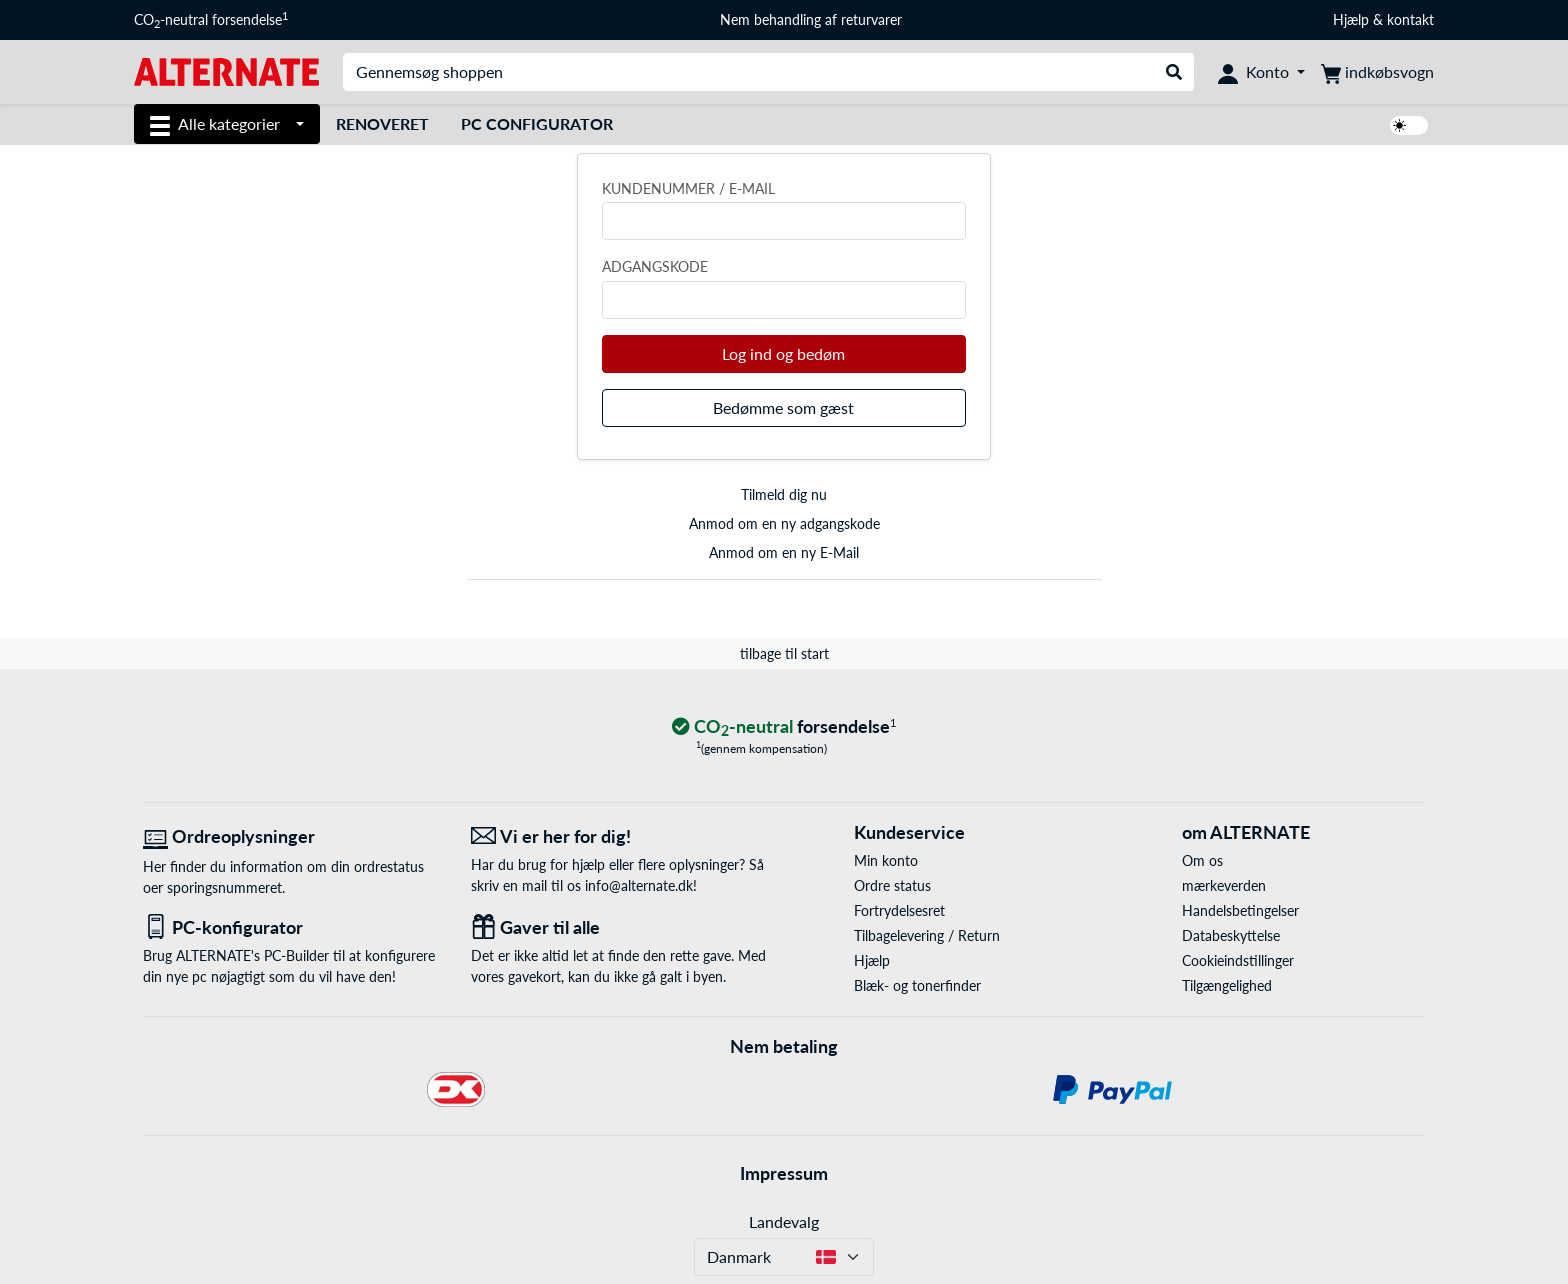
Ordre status (892, 885)
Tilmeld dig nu (784, 494)
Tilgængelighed (1227, 985)
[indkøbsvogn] (1377, 72)
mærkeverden (1224, 885)
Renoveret (382, 123)
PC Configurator (537, 123)
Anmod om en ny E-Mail (784, 552)
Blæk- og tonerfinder (917, 985)
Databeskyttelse (1231, 935)
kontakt (1410, 19)
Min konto (886, 860)
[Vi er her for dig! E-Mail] (620, 836)
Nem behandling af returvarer (811, 19)
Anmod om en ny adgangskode (784, 523)
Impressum (784, 1173)
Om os (1202, 860)
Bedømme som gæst (783, 407)
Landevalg (784, 1221)
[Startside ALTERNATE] (226, 70)
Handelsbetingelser (1240, 910)
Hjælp (1351, 19)
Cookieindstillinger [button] (1238, 960)
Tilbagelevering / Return (927, 935)
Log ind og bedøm (783, 353)
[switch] (1409, 125)
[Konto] (1261, 72)
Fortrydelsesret (899, 910)
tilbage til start (784, 653)
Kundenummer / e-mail (688, 188)
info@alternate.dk (639, 885)
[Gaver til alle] (620, 927)
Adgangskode (655, 266)
